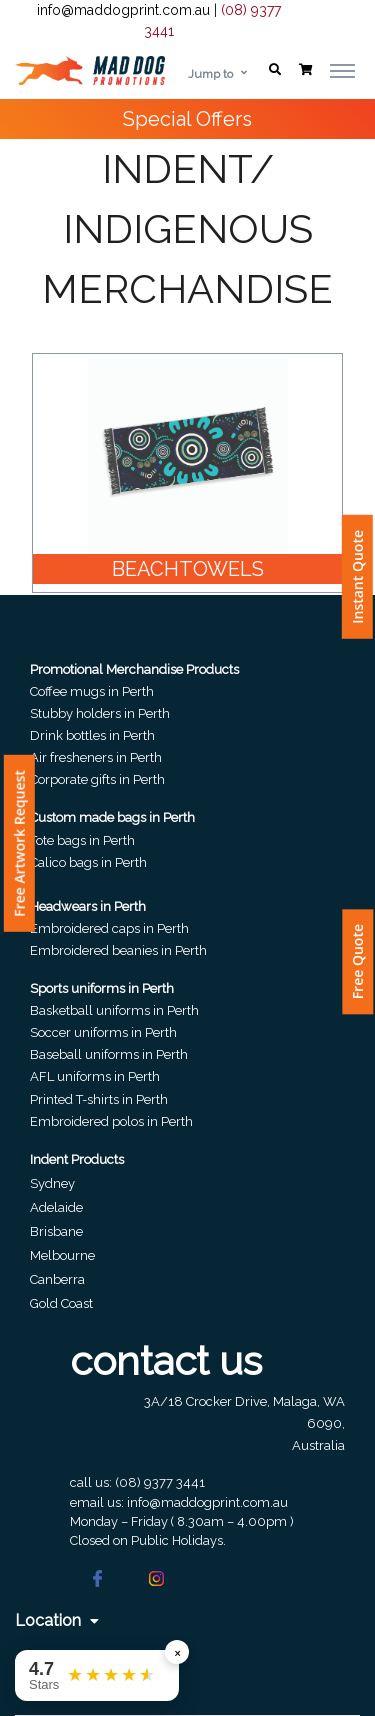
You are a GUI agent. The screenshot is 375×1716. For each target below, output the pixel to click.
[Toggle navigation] (342, 70)
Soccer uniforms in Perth (103, 1032)
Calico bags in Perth (88, 862)
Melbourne (62, 1255)
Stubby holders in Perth (100, 713)
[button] (275, 70)
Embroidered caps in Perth (109, 928)
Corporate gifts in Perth (97, 779)
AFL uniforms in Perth (95, 1076)
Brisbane (56, 1231)
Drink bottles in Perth (92, 735)
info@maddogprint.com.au (123, 10)
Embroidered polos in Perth (111, 1121)
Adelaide (56, 1207)
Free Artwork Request (19, 843)
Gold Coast (61, 1303)
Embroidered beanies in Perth (118, 950)
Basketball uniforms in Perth (114, 1010)
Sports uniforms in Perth (102, 988)
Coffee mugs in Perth (92, 691)
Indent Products (77, 1159)
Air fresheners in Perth (96, 757)
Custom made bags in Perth (112, 817)
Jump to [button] (210, 74)
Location (57, 1620)
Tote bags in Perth (82, 840)
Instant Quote (357, 577)
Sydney (52, 1183)
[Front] (90, 70)
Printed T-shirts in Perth (99, 1099)
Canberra (57, 1279)
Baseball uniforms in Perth (109, 1054)
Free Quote (357, 961)
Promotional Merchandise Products (134, 669)
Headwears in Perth (88, 906)
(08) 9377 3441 (160, 1482)
